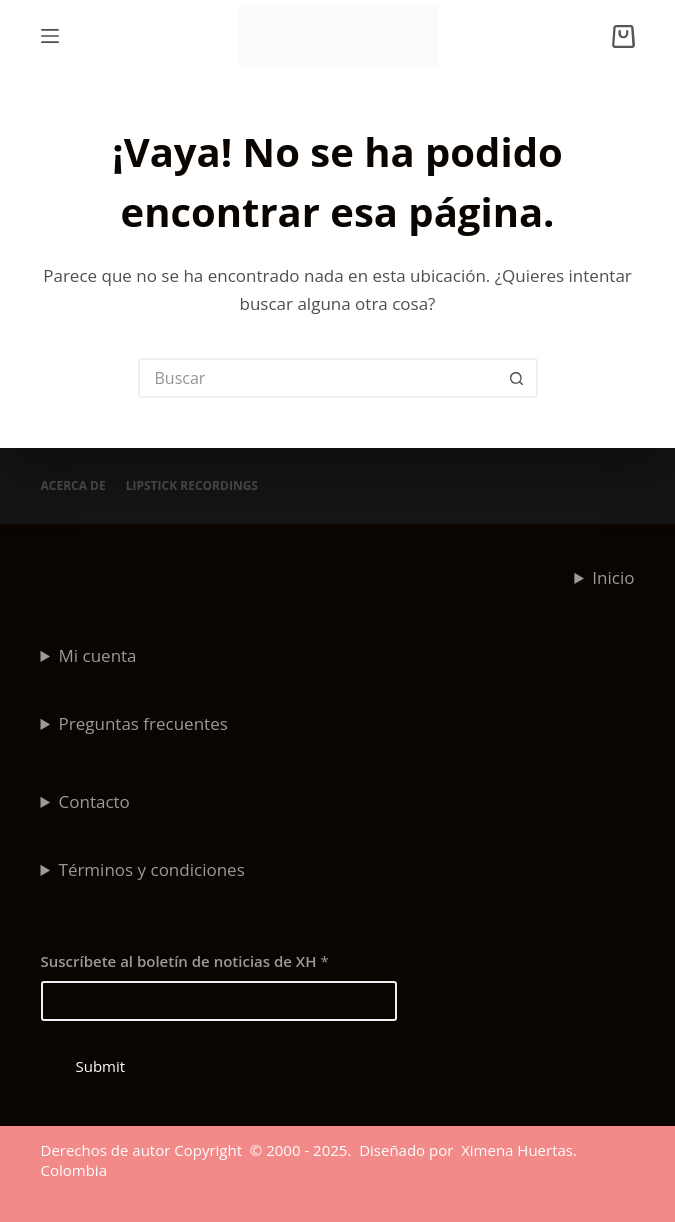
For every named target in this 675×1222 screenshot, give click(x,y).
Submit (101, 1066)
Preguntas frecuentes (143, 723)
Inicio (613, 577)
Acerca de (73, 486)
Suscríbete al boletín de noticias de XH (185, 961)
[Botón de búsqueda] (518, 378)
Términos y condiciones (152, 869)
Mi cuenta (98, 655)
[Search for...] (318, 378)
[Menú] (50, 36)
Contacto (94, 801)
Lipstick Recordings (192, 486)
